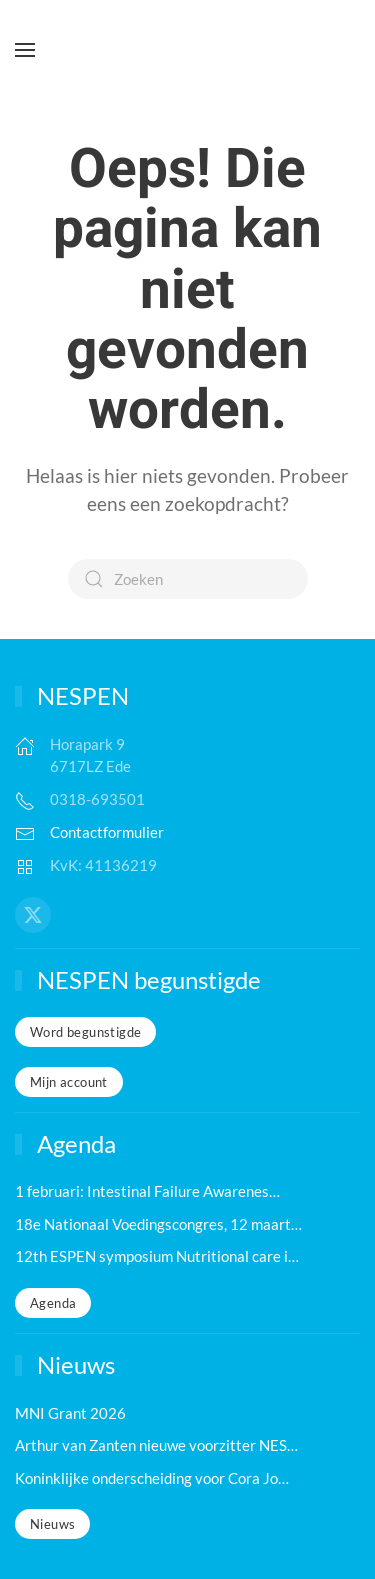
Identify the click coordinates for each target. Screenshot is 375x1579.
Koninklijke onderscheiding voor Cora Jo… (152, 1478)
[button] (25, 50)
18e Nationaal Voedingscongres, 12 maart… (158, 1224)
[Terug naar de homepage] (188, 50)
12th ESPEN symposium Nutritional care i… (157, 1256)
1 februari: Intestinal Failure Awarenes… (147, 1191)
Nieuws (52, 1524)
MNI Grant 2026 (70, 1413)
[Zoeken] (188, 579)
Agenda (53, 1303)
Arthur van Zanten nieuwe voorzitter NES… (156, 1445)
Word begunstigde (85, 1032)
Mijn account (69, 1082)
